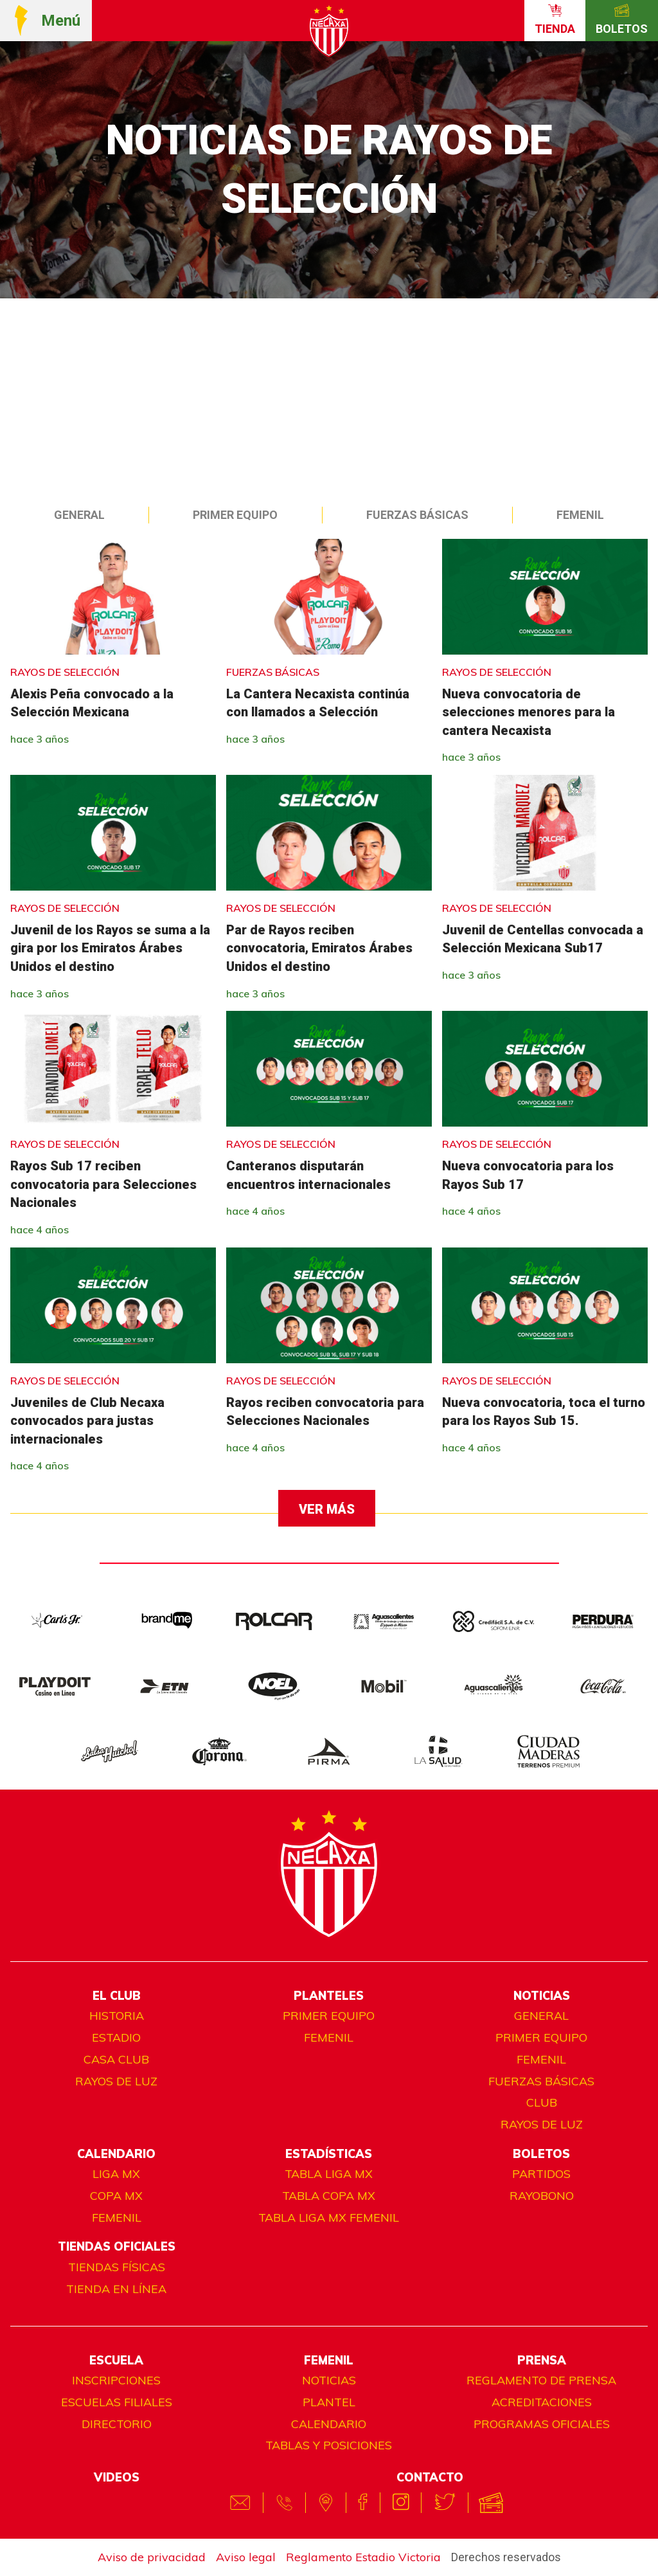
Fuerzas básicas (541, 2081)
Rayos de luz (116, 2081)
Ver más (327, 1509)
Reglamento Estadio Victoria (363, 2557)
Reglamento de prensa (541, 2380)
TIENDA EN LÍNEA (116, 2288)
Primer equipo (235, 515)
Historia (116, 2015)
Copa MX (116, 2195)
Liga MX (116, 2173)
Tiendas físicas (116, 2267)
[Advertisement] (329, 395)
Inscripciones (116, 2380)
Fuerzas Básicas (417, 515)
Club (541, 2102)
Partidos (541, 2173)
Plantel (329, 2402)
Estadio (116, 2037)
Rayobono (542, 2195)
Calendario (328, 2424)
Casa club (116, 2059)
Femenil (580, 515)
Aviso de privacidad (152, 2557)
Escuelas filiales (116, 2402)
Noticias (329, 2380)
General (79, 515)
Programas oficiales (542, 2424)
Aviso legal (246, 2557)
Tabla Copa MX (328, 2195)
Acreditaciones (542, 2402)
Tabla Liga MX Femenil (328, 2217)
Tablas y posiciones (328, 2445)
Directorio (117, 2424)
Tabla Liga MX (329, 2173)
